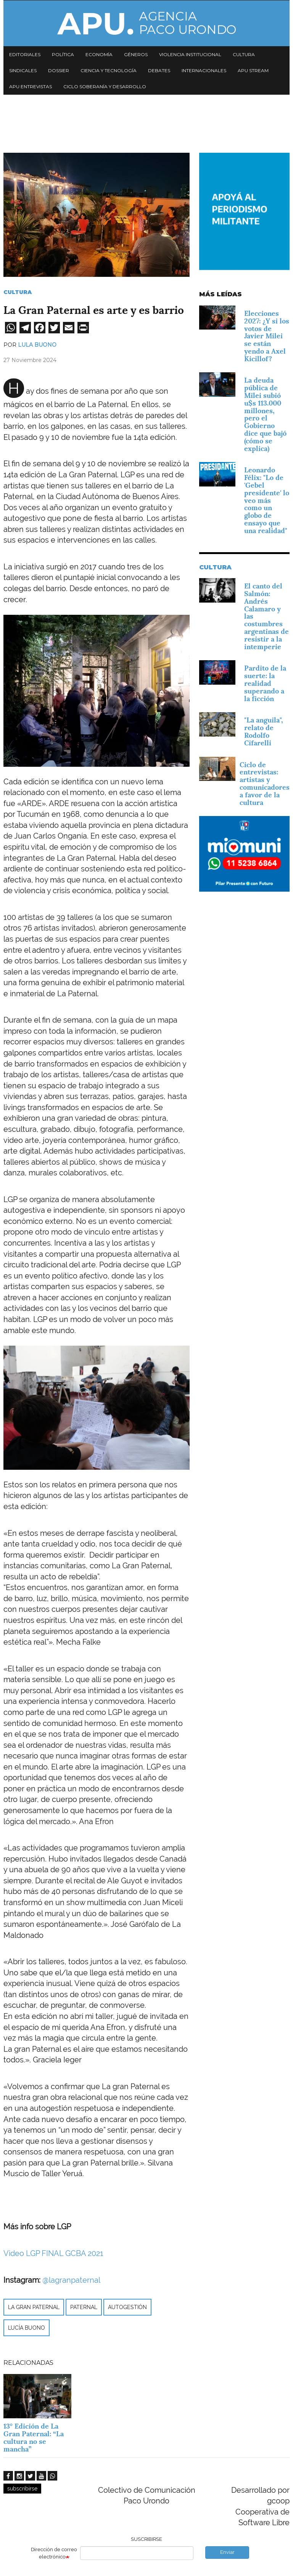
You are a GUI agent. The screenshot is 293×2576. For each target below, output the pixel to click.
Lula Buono (37, 344)
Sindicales (23, 70)
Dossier (58, 70)
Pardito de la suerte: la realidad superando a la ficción (265, 683)
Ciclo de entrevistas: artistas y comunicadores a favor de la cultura (265, 783)
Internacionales (204, 70)
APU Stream (253, 70)
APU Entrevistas (30, 86)
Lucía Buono (26, 2328)
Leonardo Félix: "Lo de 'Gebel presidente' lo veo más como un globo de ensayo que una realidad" (266, 500)
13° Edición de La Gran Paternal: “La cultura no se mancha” (33, 2437)
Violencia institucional (190, 54)
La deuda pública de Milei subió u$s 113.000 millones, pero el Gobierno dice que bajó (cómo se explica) (265, 414)
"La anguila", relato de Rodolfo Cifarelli (263, 731)
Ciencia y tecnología (108, 70)
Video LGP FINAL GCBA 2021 (53, 2253)
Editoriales (24, 54)
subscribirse (22, 2489)
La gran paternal (34, 2307)
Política (63, 54)
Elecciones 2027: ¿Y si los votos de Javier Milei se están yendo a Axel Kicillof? (266, 336)
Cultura (244, 54)
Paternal (83, 2307)
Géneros (136, 54)
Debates (159, 70)
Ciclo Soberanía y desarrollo (104, 86)
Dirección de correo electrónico (54, 2553)
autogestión (127, 2307)
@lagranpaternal (71, 2280)
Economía (99, 54)
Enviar (227, 2552)
